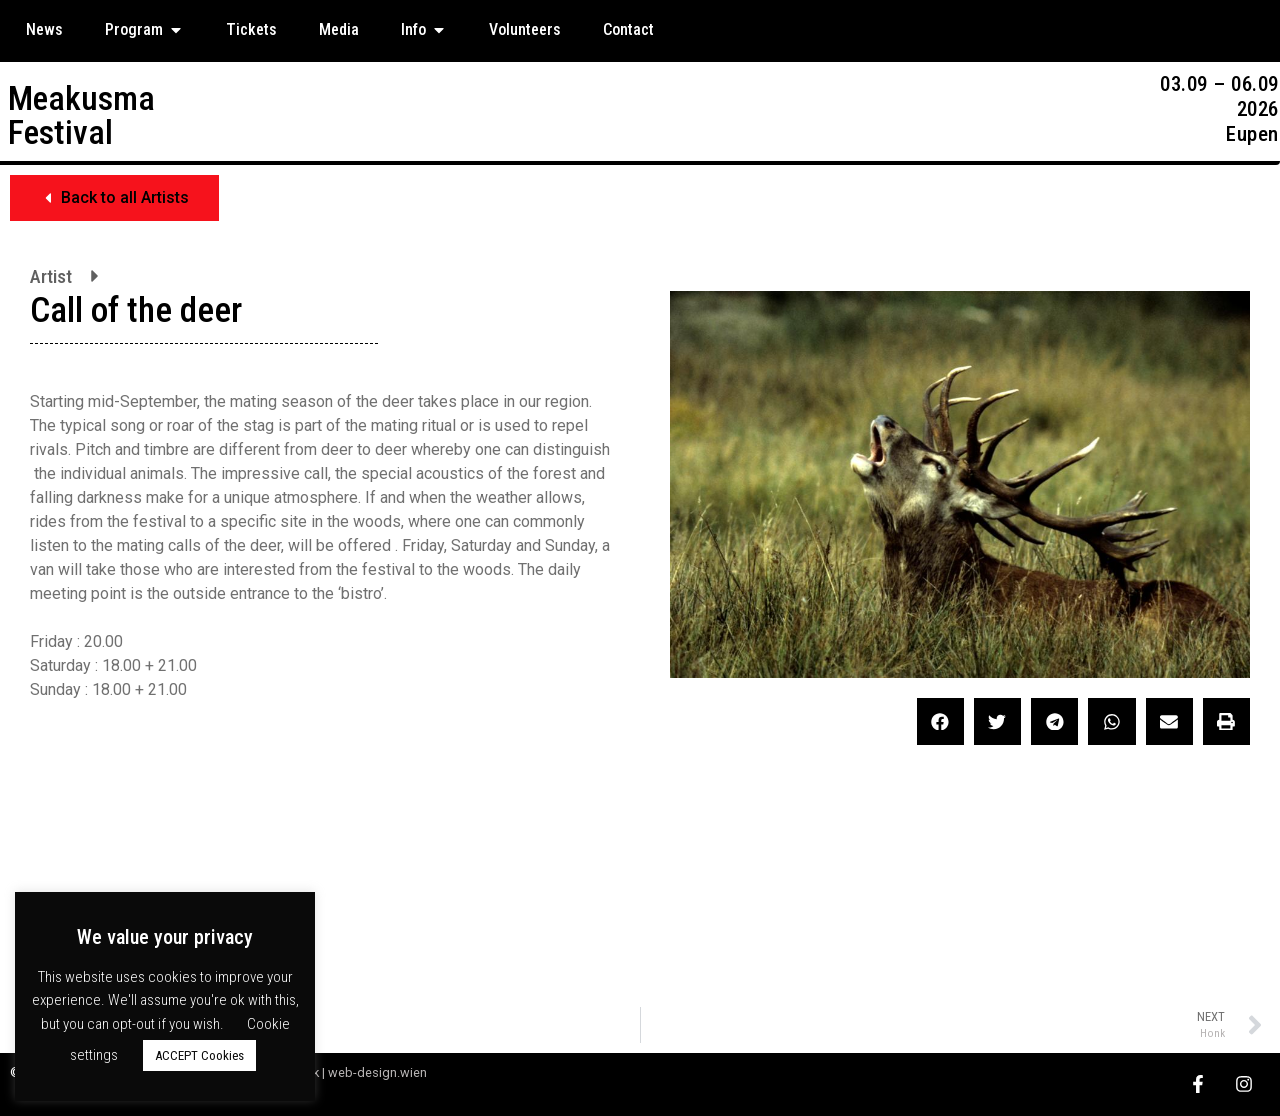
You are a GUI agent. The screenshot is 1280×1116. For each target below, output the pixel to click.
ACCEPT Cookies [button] (199, 1055)
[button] (114, 198)
